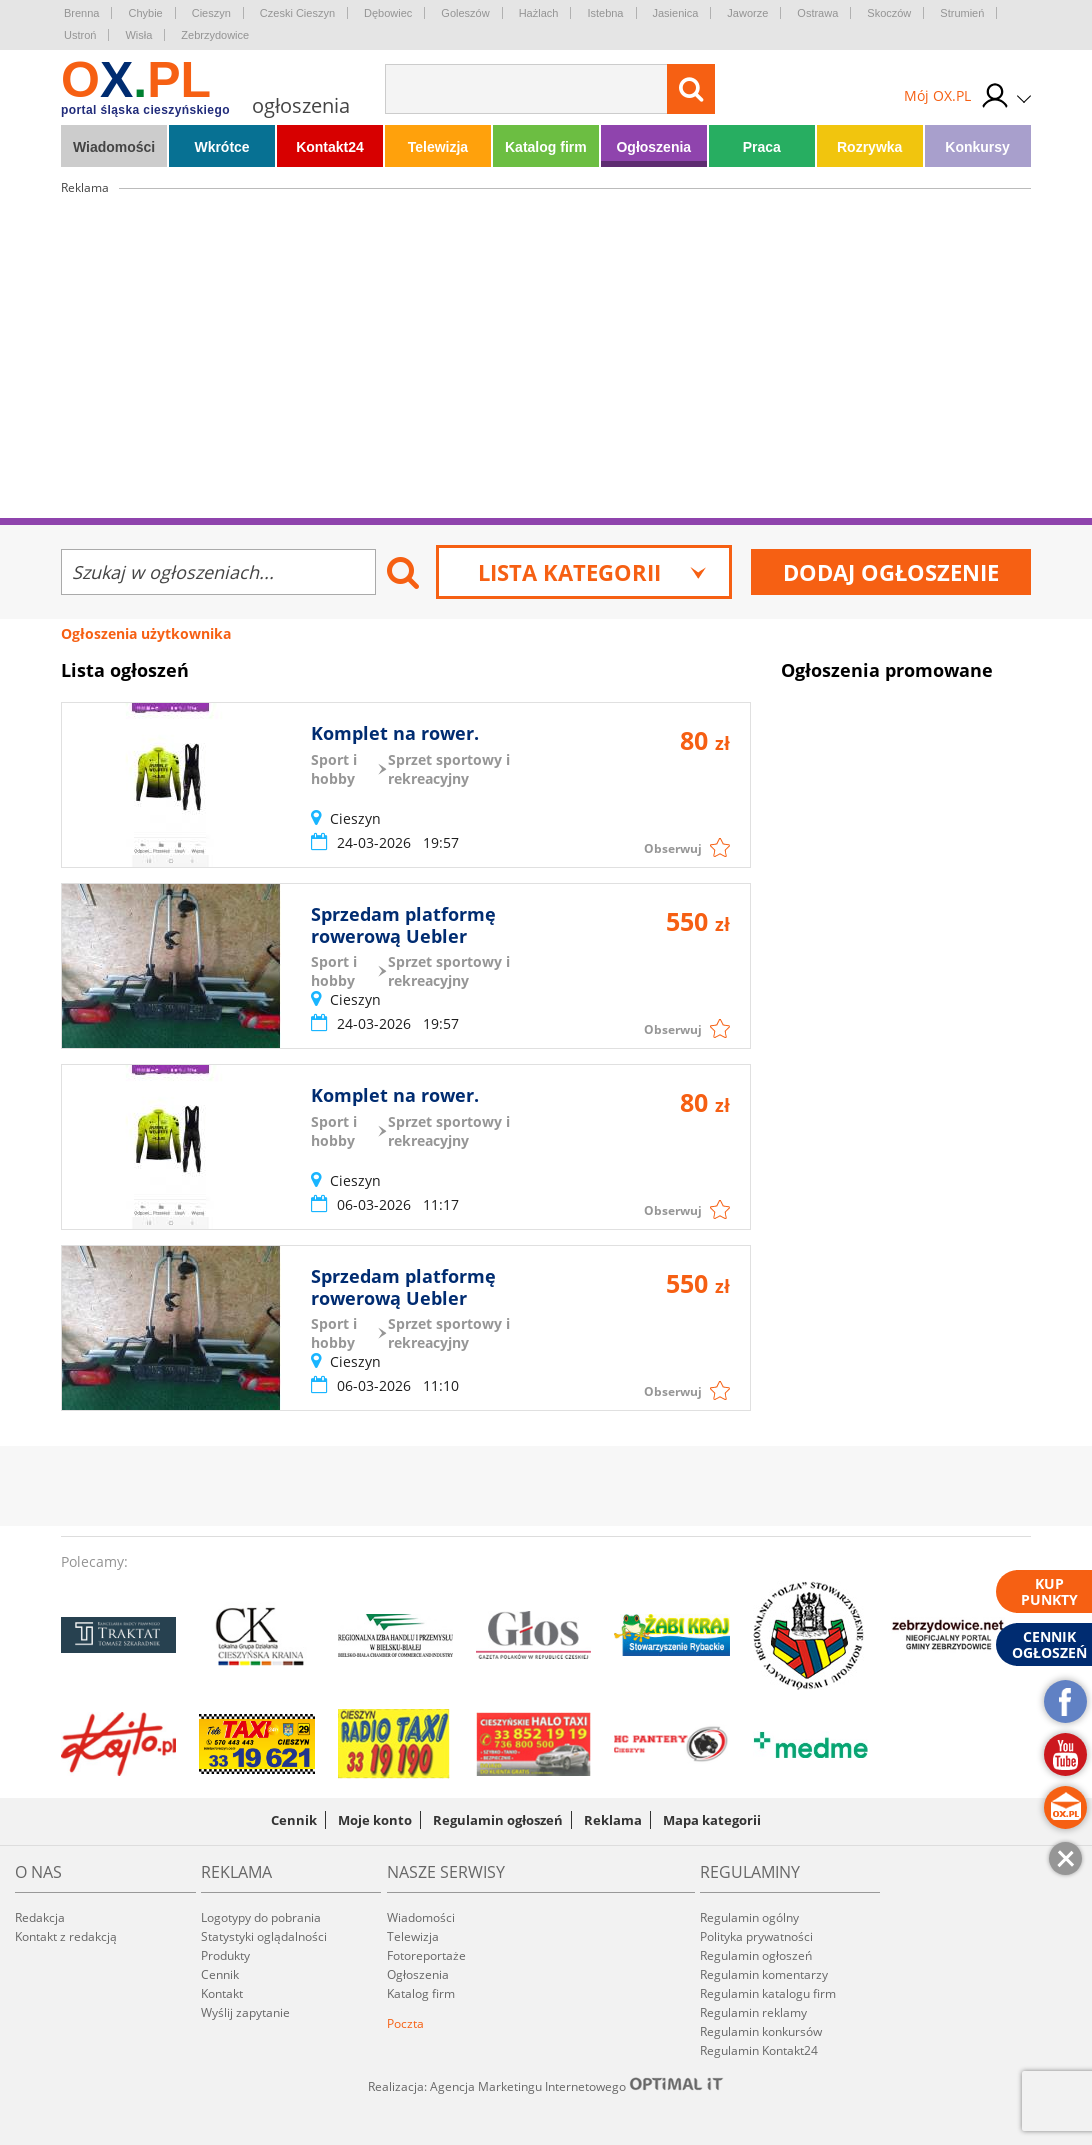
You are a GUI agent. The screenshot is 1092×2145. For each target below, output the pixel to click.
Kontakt (222, 1993)
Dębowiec (388, 13)
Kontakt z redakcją (66, 1936)
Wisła (138, 35)
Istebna (605, 13)
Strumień (962, 13)
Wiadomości (114, 147)
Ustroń (80, 35)
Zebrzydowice (215, 35)
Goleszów (465, 13)
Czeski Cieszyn (297, 13)
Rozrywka (869, 147)
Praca (762, 147)
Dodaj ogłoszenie (891, 572)
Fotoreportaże (426, 1955)
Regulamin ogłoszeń (498, 1820)
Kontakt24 (330, 147)
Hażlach (539, 13)
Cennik (294, 1820)
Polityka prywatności (756, 1936)
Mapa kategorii (712, 1820)
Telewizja (438, 147)
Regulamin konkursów (761, 2031)
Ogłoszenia (653, 147)
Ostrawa (817, 13)
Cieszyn (211, 13)
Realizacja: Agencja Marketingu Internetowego (546, 2086)
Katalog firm (546, 147)
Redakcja (40, 1917)
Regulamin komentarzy (764, 1974)
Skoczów (889, 13)
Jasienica (676, 13)
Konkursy (977, 147)
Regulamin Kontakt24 (759, 2050)
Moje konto (375, 1820)
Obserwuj (673, 848)
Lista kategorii (592, 572)
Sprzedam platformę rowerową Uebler (403, 925)
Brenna (81, 13)
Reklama (613, 1820)
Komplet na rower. (395, 733)
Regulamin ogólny (749, 1917)
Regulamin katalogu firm (768, 1993)
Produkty (225, 1955)
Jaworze (747, 13)
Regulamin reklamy (753, 2012)
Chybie (145, 13)
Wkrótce (221, 147)
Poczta (405, 2023)
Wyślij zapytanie (245, 2012)
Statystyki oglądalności (264, 1936)
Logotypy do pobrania (261, 1917)
